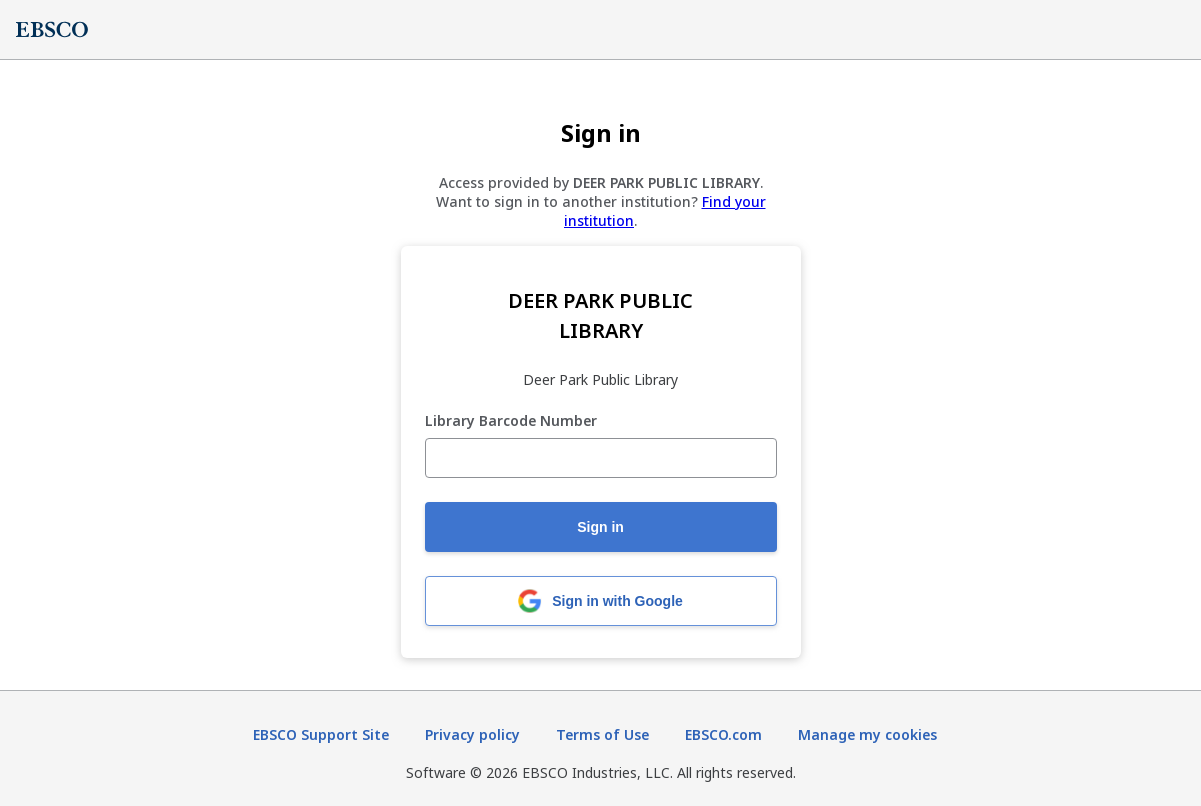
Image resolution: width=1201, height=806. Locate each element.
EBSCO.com (723, 734)
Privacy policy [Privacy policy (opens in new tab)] (472, 734)
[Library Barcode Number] (601, 458)
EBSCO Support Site (321, 734)
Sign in (600, 527)
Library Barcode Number (511, 421)
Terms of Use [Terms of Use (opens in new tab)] (602, 734)
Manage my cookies (867, 734)
